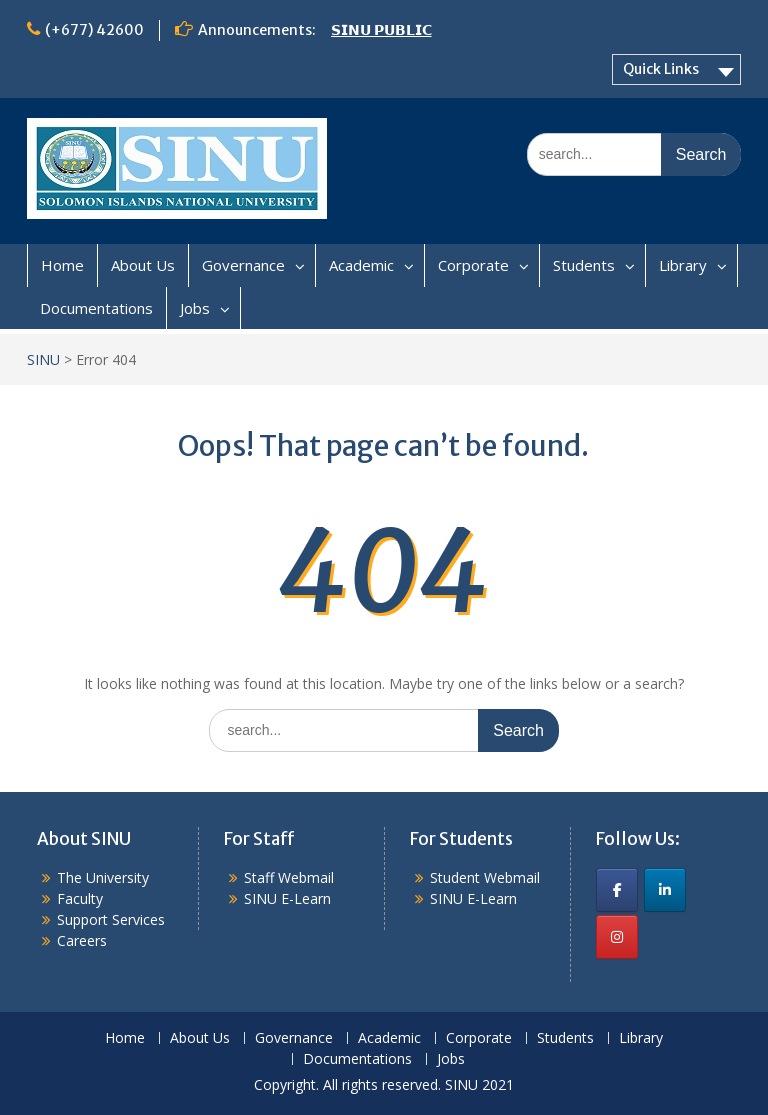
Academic (361, 265)
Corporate (473, 265)
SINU (43, 359)
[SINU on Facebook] (617, 890)
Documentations (96, 308)
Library (683, 265)
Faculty (80, 898)
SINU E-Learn (287, 898)
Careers (82, 940)
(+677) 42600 (94, 30)
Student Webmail (485, 877)
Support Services (111, 919)
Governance (243, 265)
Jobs (195, 308)
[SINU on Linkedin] (665, 890)
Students (584, 265)
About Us (143, 265)
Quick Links (661, 69)
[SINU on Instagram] (617, 937)
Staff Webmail (289, 877)
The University (103, 877)
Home (62, 265)
